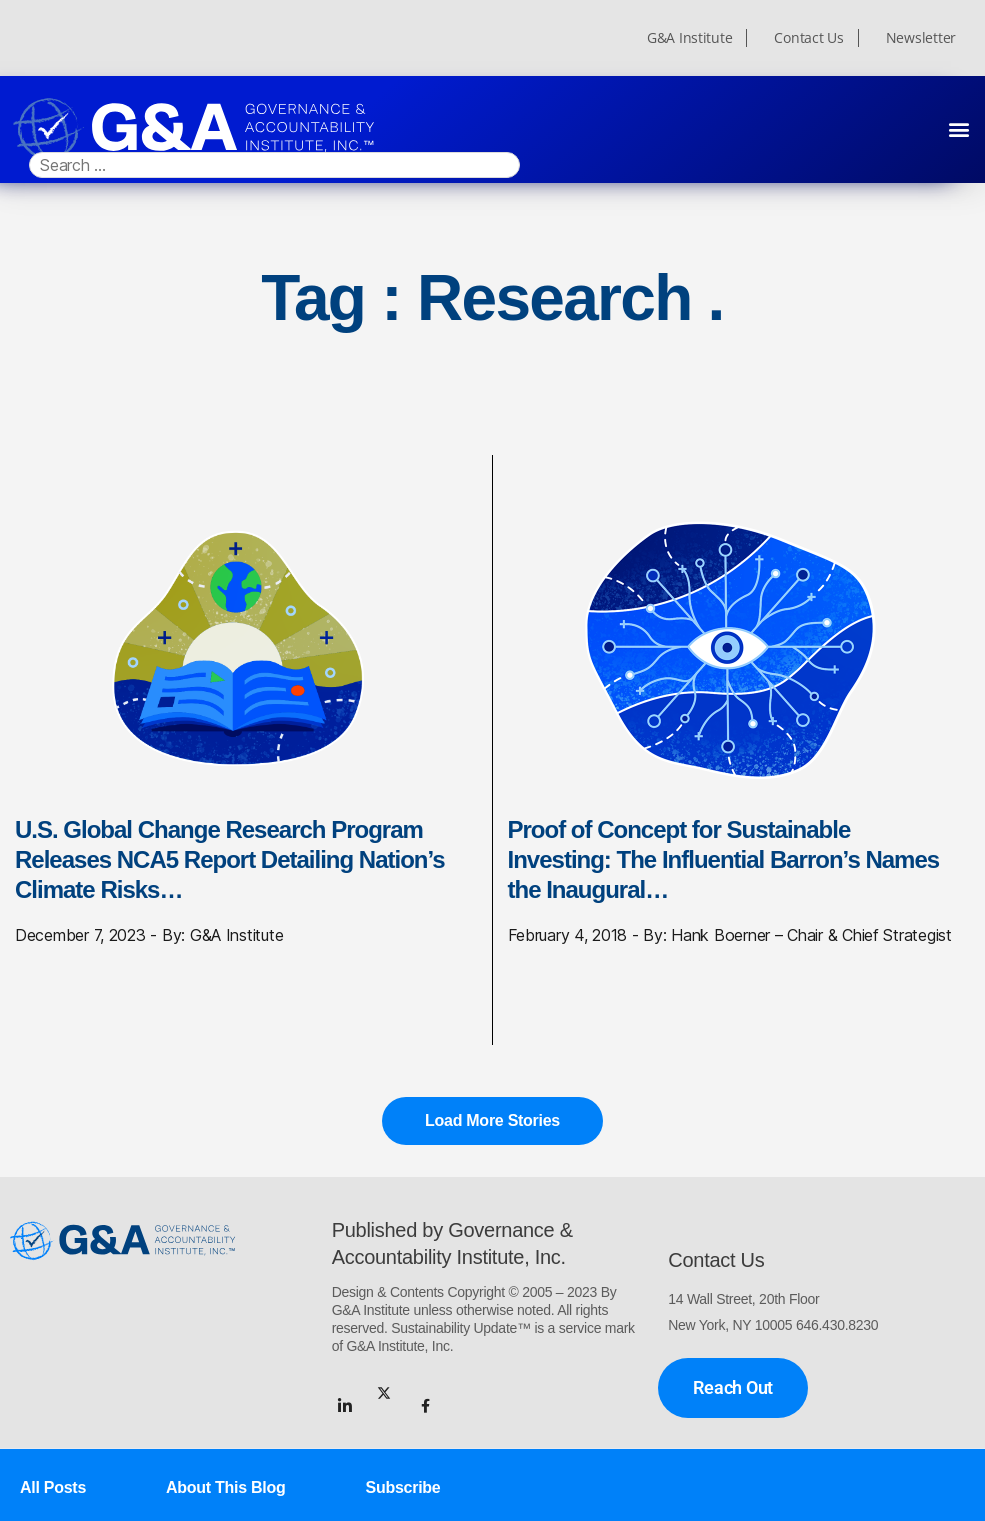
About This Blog (225, 1487)
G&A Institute (690, 38)
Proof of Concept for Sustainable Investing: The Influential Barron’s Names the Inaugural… (724, 859)
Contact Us (808, 38)
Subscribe (403, 1487)
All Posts (53, 1487)
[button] (958, 128)
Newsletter (921, 38)
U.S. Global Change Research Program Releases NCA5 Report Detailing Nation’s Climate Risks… (230, 859)
